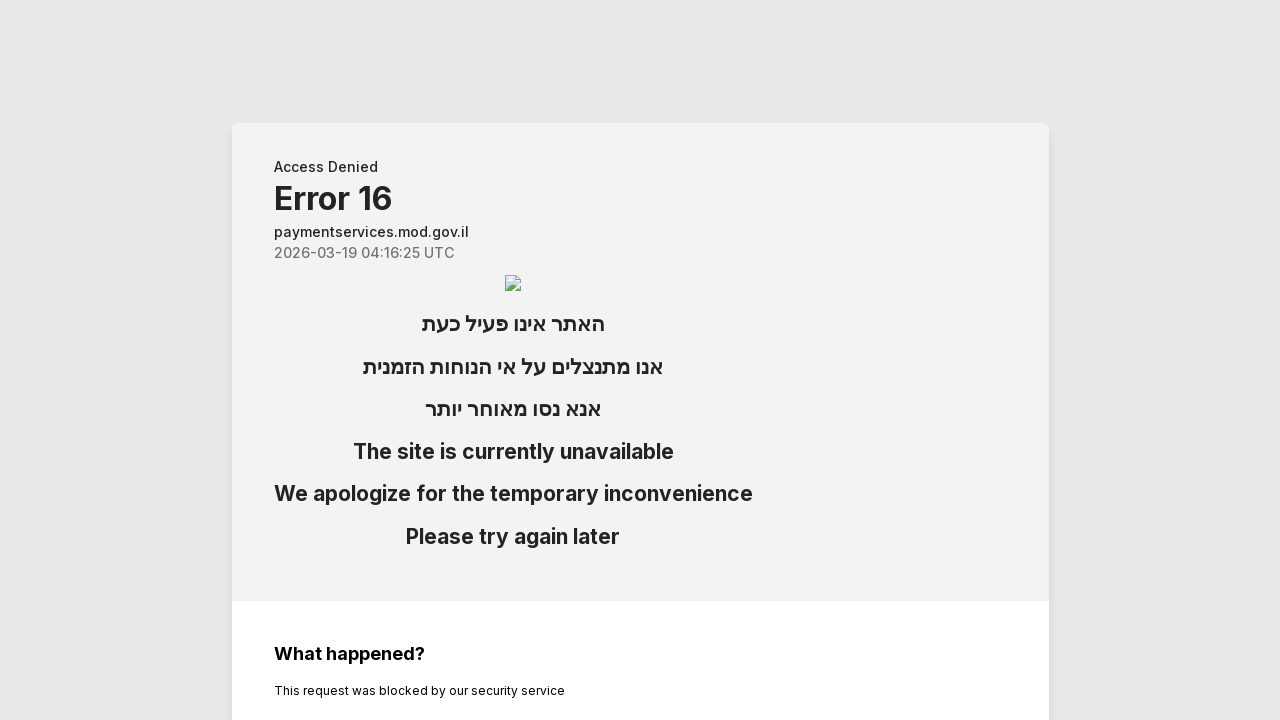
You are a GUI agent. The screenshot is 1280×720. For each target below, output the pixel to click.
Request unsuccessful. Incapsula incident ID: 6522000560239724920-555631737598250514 (640, 360)
